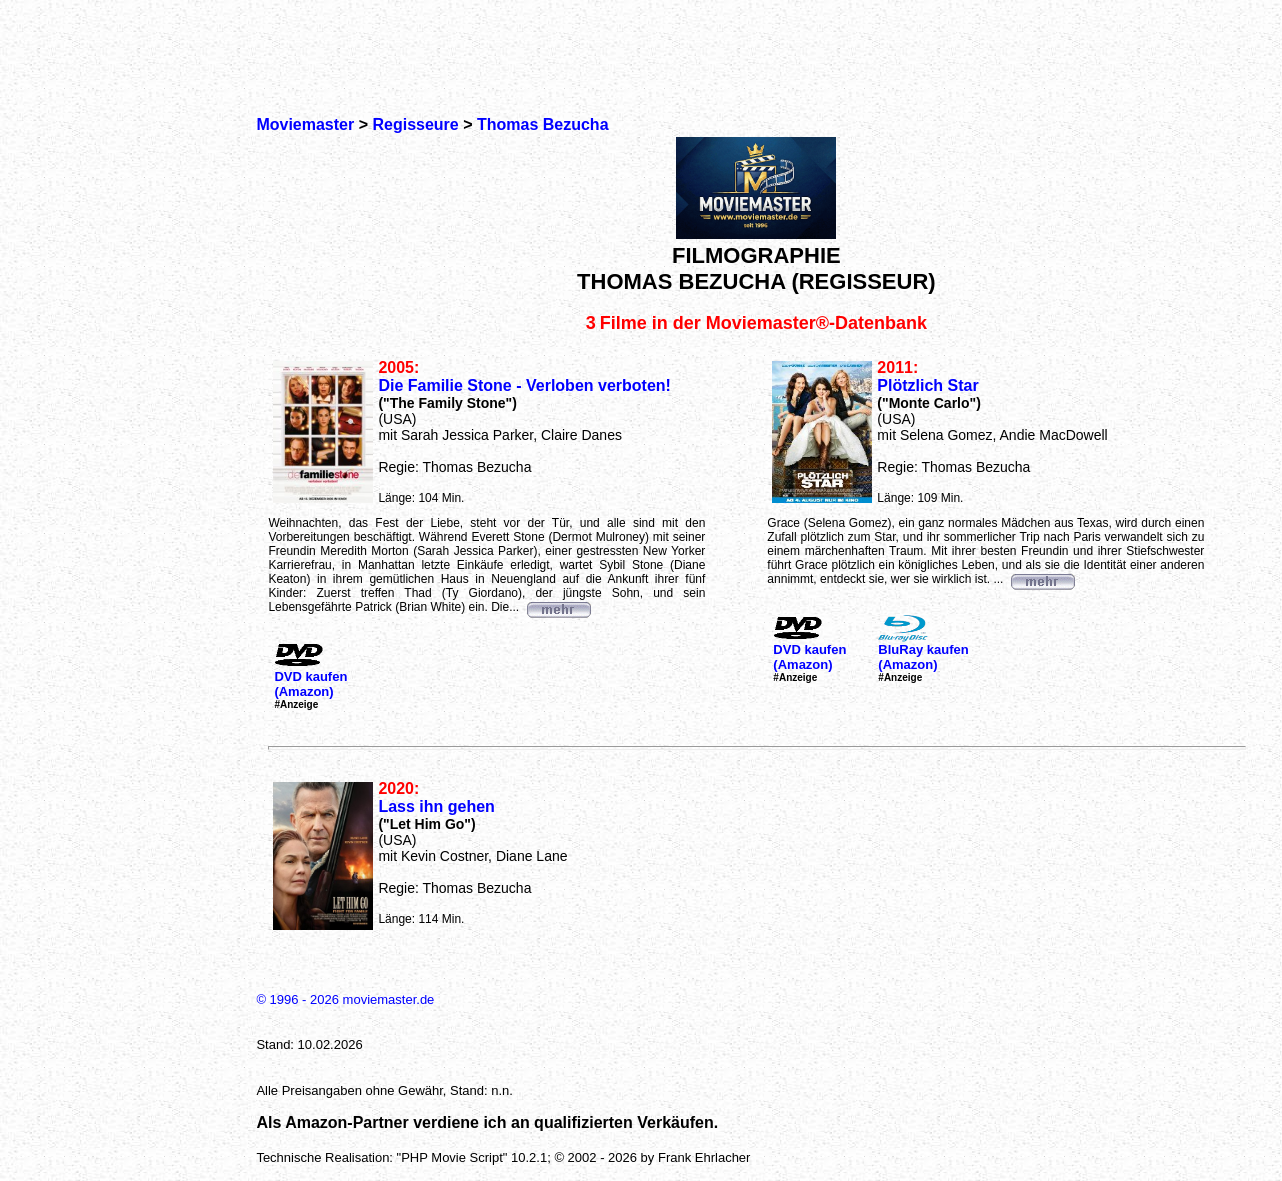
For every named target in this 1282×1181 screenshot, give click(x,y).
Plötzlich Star (927, 385)
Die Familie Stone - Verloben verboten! (524, 385)
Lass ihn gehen (436, 806)
